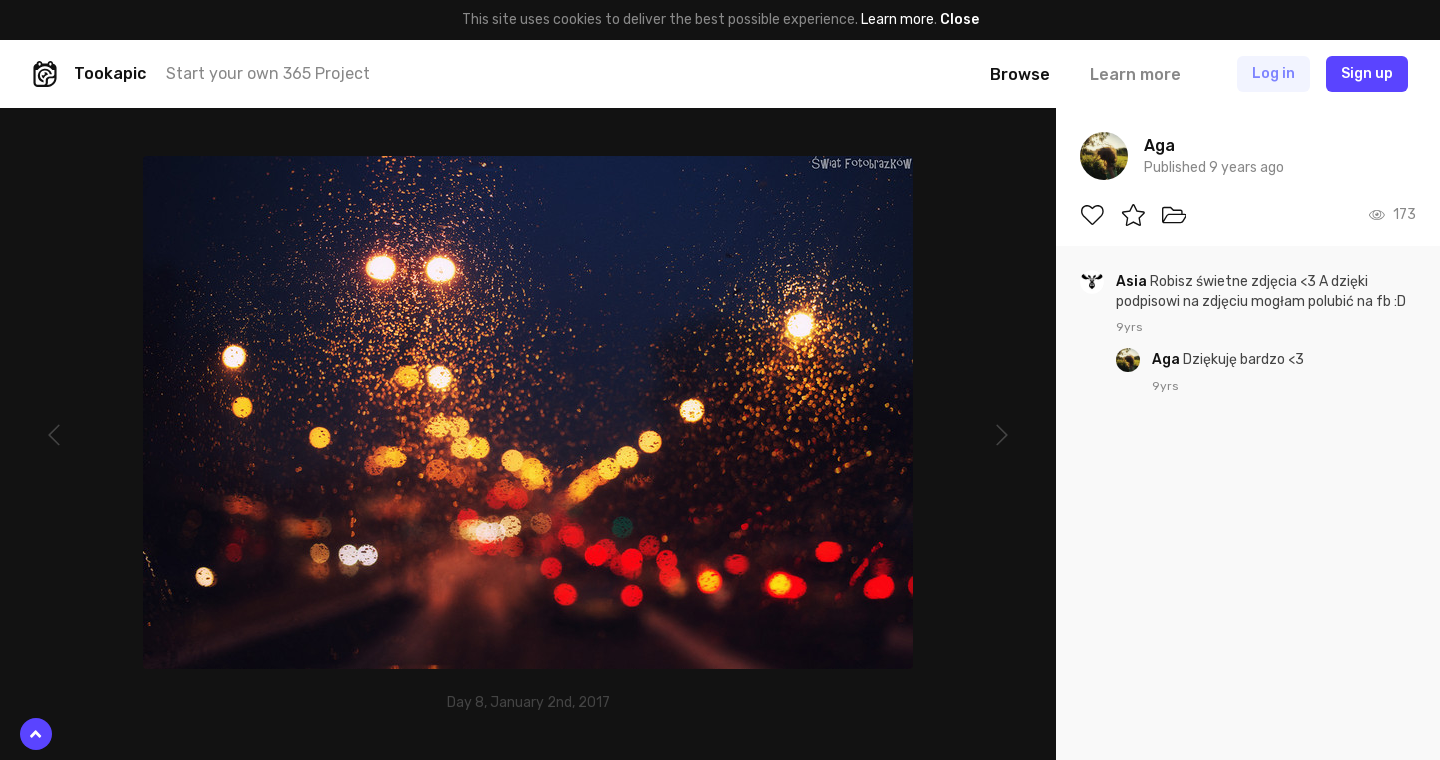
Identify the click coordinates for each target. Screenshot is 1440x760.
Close (959, 19)
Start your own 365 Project (268, 73)
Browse (1020, 74)
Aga (1167, 359)
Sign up (1367, 73)
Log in (1273, 73)
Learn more (897, 19)
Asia (1133, 281)
